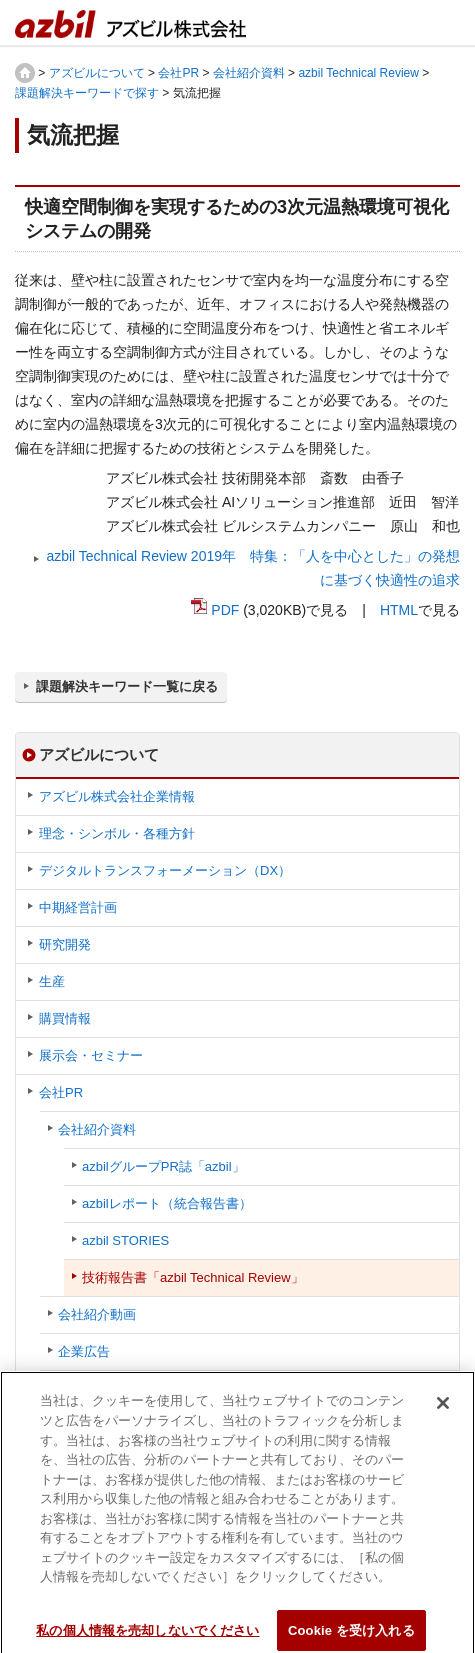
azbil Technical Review (358, 73)
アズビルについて (97, 73)
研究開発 (65, 944)
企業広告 (84, 1351)
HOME (25, 73)
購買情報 (65, 1018)
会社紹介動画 (97, 1314)
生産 (52, 981)
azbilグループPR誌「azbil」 (163, 1166)
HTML (399, 610)
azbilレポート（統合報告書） (167, 1203)
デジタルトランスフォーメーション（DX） (165, 870)
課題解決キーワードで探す (87, 93)
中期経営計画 (78, 907)
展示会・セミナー (91, 1055)
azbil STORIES (125, 1240)
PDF (225, 610)
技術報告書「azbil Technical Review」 (193, 1277)
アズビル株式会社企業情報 (117, 796)
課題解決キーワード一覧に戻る (127, 686)
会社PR (178, 73)
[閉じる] (443, 1409)
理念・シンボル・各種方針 (117, 833)
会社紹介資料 (249, 73)
